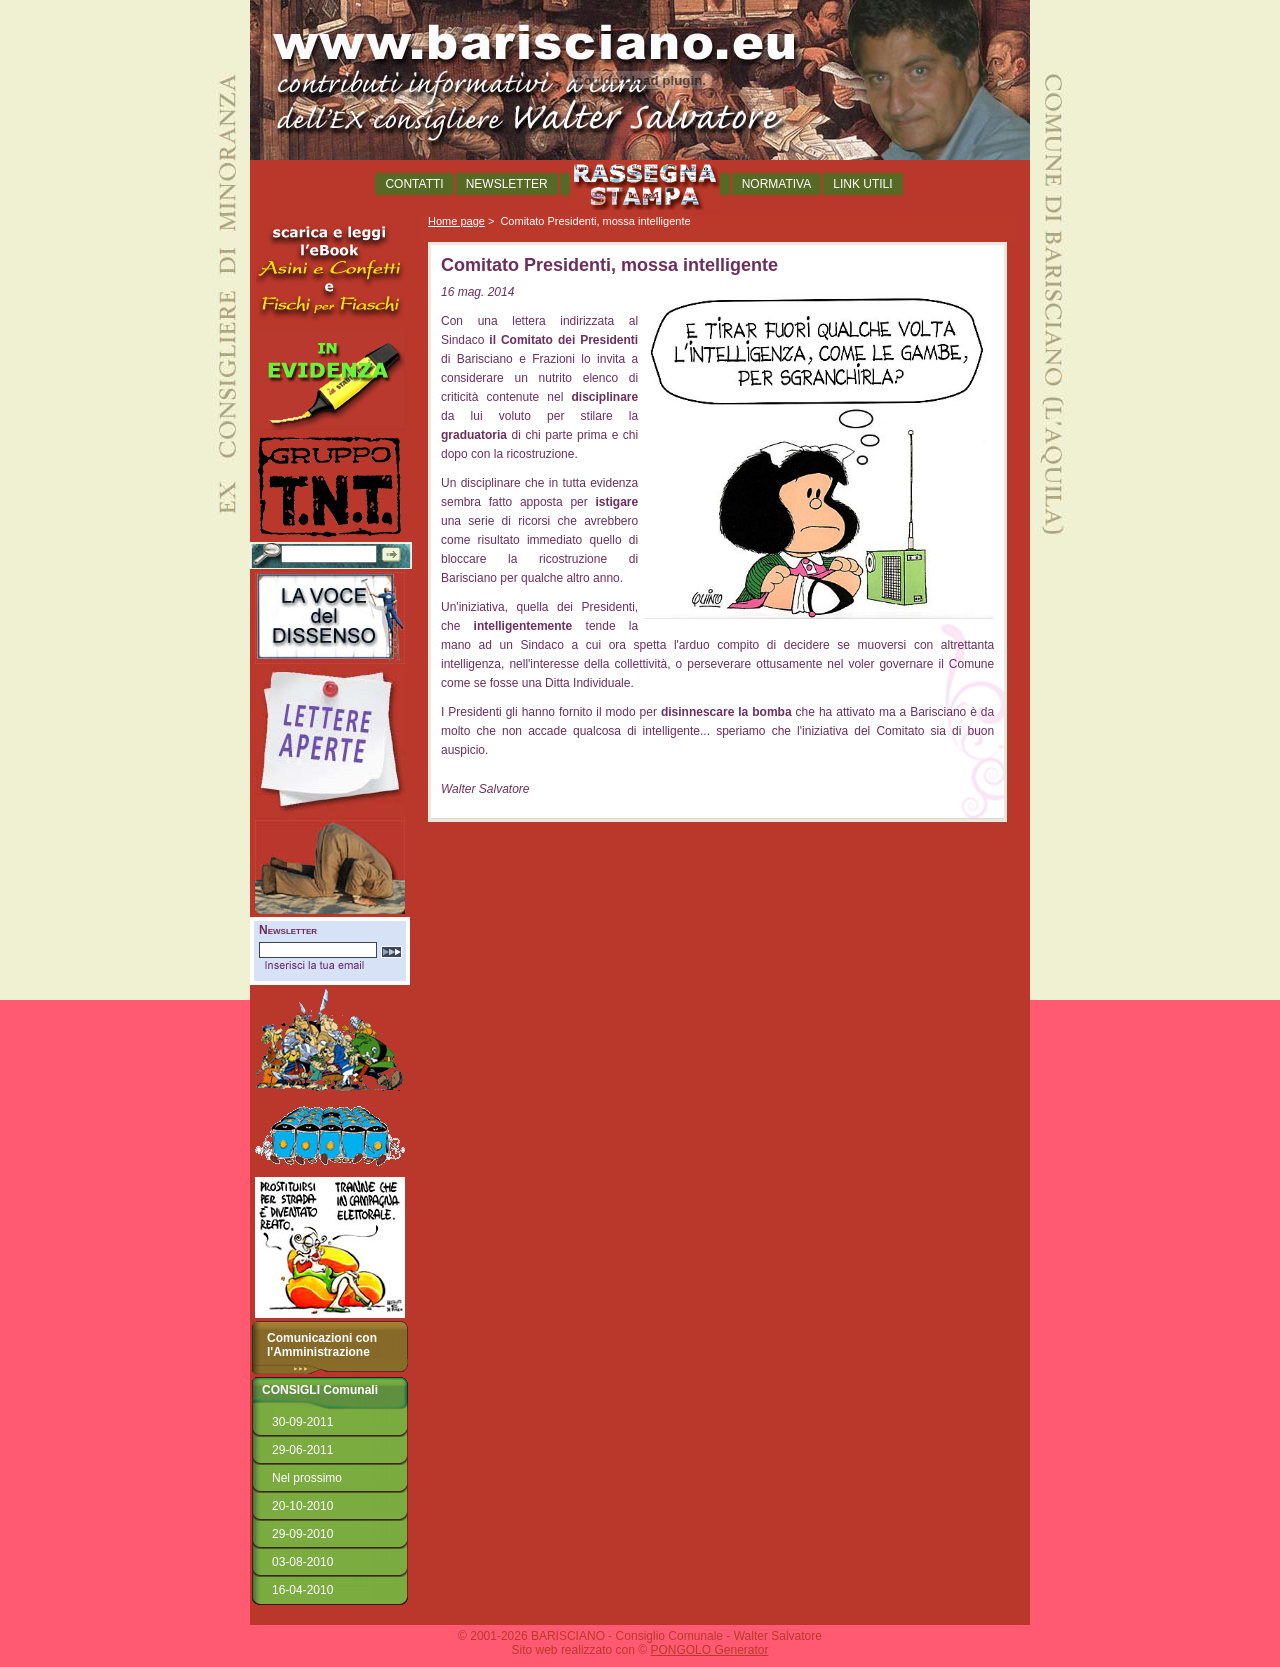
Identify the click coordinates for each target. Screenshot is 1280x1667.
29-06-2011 (302, 1450)
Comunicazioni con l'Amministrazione (322, 1345)
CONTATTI (414, 184)
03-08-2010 (302, 1562)
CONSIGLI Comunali (320, 1390)
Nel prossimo (307, 1478)
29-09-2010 (302, 1534)
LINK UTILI (862, 184)
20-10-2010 (302, 1506)
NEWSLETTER (507, 184)
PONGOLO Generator (709, 1650)
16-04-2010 (302, 1590)
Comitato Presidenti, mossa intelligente (595, 221)
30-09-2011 (302, 1422)
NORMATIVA (777, 184)
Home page (456, 221)
